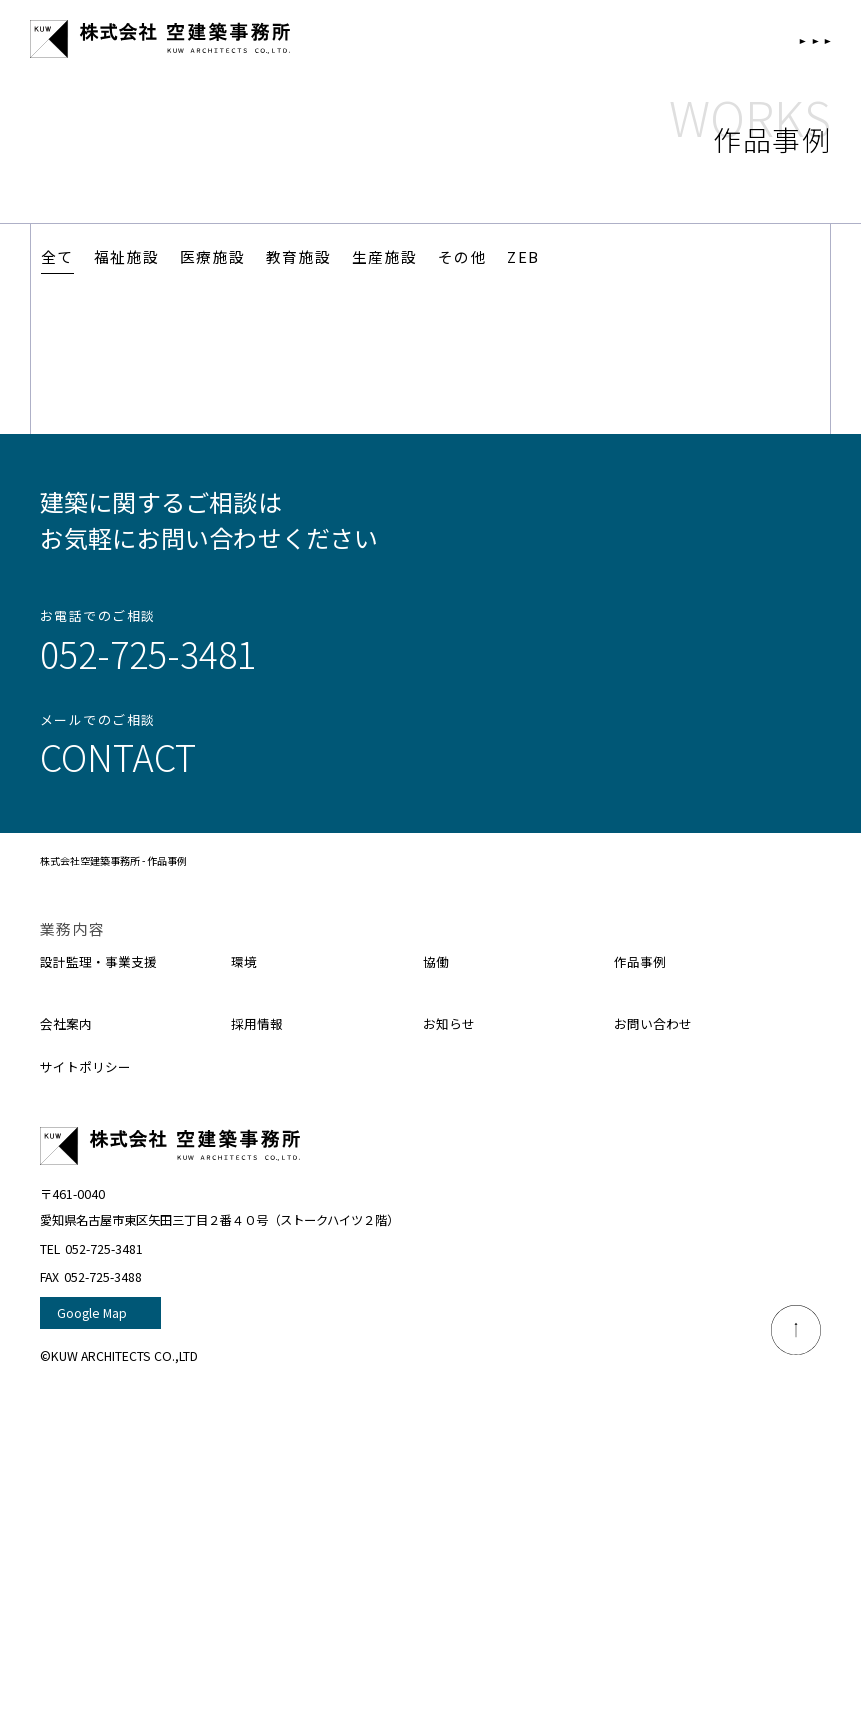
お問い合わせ (659, 1022)
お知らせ (453, 1022)
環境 (246, 960)
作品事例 (644, 960)
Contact (118, 756)
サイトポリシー (92, 1065)
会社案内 (70, 1022)
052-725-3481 (148, 653)
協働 (438, 960)
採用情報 (261, 1022)
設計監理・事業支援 (107, 960)
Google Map (92, 1313)
